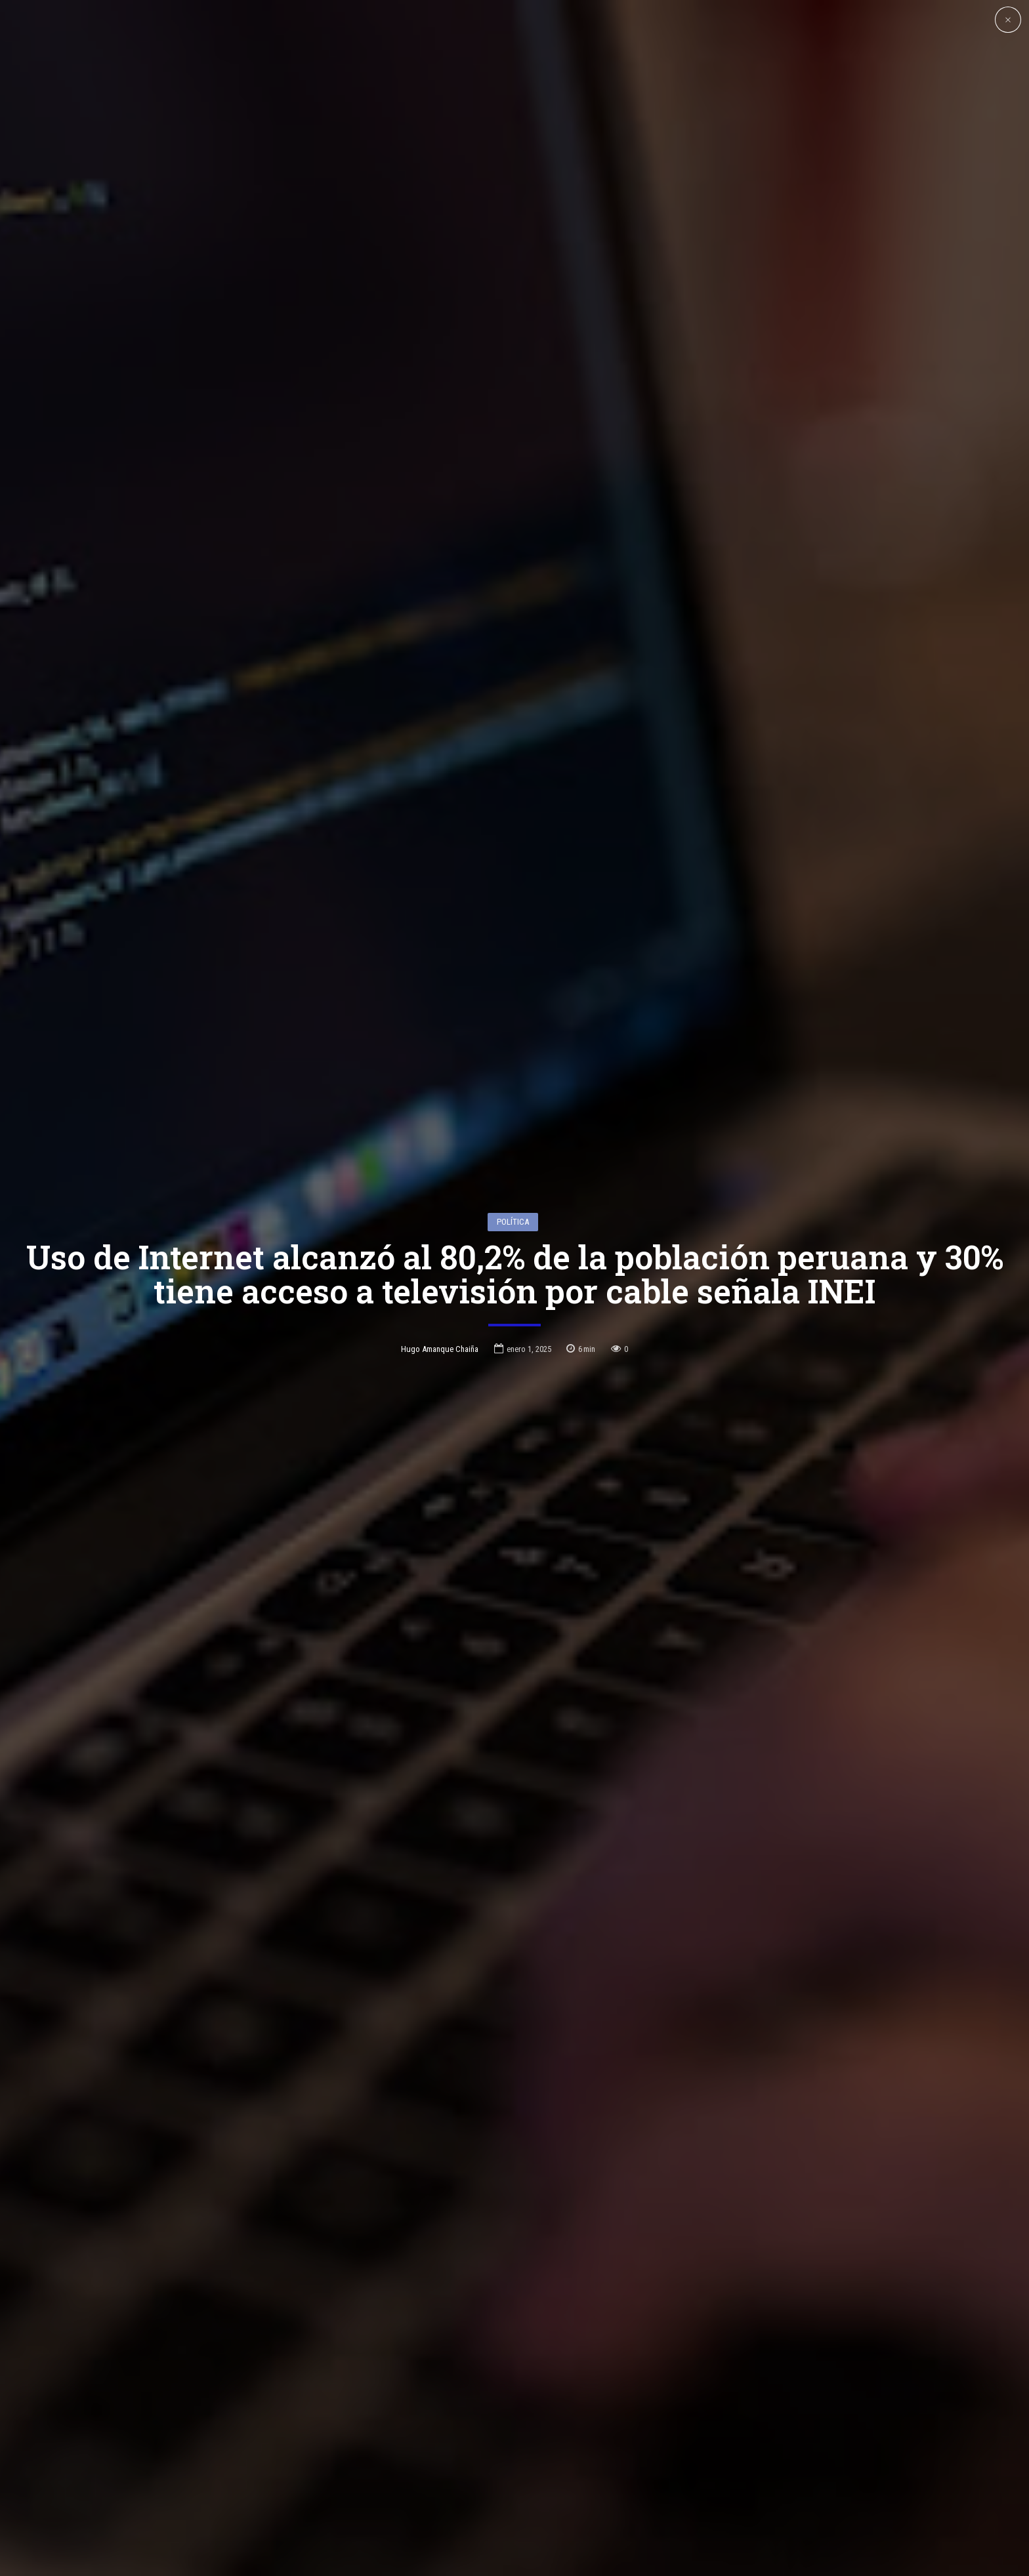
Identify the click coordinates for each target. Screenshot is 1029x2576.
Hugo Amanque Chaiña (439, 1212)
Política (513, 1085)
